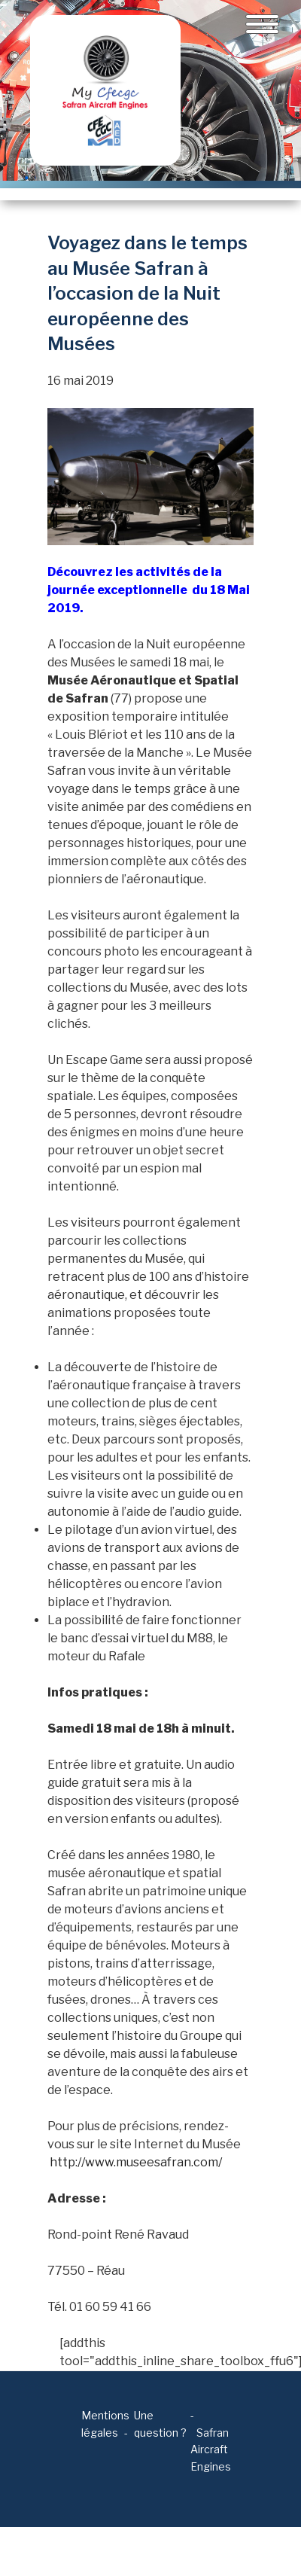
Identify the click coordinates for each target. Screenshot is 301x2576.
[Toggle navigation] (262, 24)
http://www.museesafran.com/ (136, 2162)
